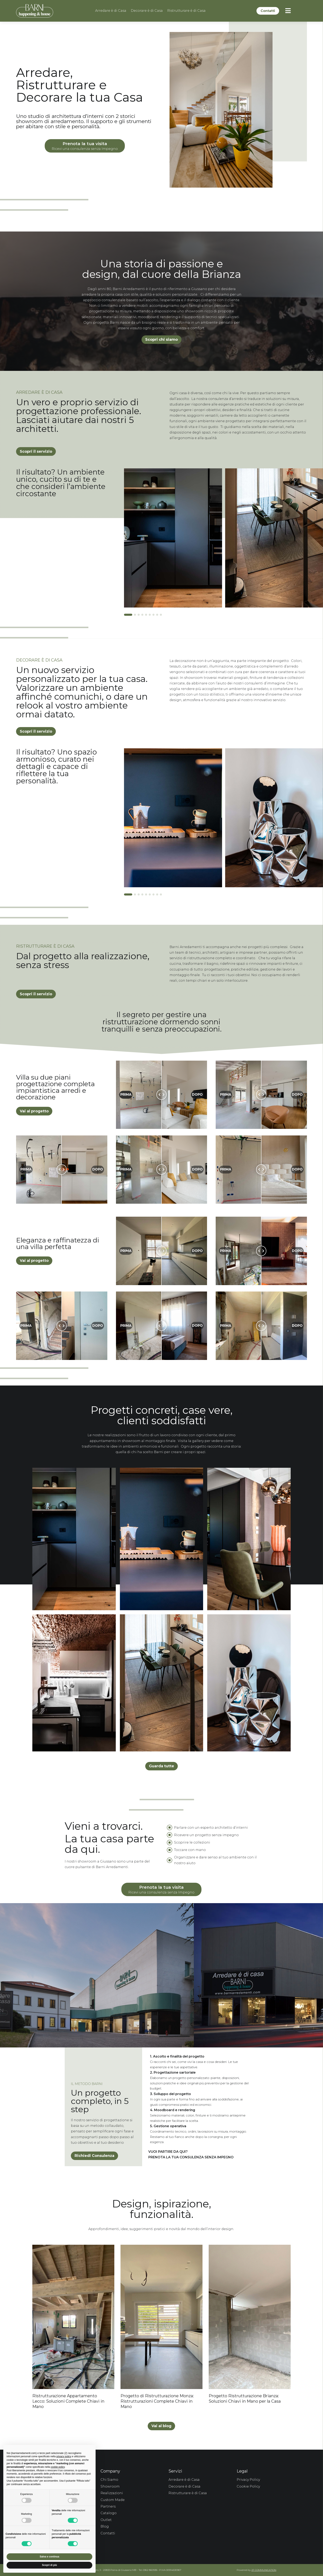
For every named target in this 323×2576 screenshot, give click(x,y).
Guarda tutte (161, 1766)
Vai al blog (161, 2426)
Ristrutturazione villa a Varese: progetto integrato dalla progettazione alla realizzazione (243, 1599)
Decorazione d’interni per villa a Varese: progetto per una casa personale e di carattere (156, 1599)
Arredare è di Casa (110, 11)
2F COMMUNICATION (263, 2569)
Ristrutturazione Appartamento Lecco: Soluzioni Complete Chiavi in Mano (68, 2401)
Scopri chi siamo (161, 339)
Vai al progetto (34, 1111)
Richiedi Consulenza (94, 2155)
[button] (128, 615)
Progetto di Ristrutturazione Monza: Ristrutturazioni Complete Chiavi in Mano (157, 2401)
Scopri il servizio (36, 451)
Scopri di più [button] (49, 2565)
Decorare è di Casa (147, 11)
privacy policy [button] (63, 2456)
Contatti (268, 11)
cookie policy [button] (58, 2467)
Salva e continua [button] (49, 2556)
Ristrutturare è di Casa (186, 11)
